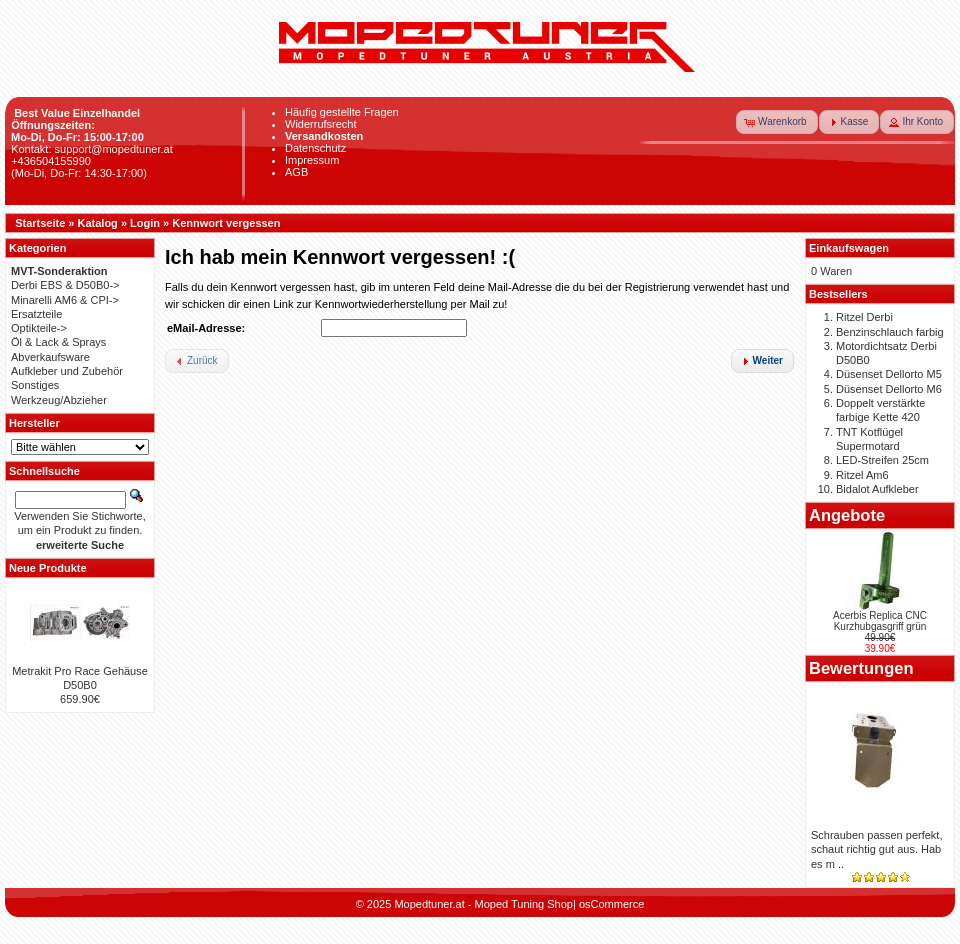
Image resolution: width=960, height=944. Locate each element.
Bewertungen (861, 668)
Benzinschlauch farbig (890, 332)
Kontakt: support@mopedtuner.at (92, 149)
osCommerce (611, 904)
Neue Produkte (48, 568)
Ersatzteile (36, 314)
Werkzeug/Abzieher (59, 400)
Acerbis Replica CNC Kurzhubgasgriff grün (880, 621)
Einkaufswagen (849, 248)
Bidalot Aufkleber (877, 489)
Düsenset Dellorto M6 (889, 389)
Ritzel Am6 (862, 475)
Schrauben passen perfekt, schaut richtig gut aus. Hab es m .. (876, 849)
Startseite (40, 223)
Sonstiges (35, 385)
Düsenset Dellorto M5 (889, 374)
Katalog (98, 223)
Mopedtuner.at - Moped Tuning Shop (483, 904)
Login (145, 223)
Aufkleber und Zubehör (67, 371)
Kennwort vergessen (226, 223)
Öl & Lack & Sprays (58, 342)
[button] (777, 122)
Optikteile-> (39, 328)
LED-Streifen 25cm (882, 460)
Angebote (847, 515)
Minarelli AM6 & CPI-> (65, 300)
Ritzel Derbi (864, 317)
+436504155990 (51, 161)
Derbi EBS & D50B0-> (65, 285)
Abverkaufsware (50, 357)
